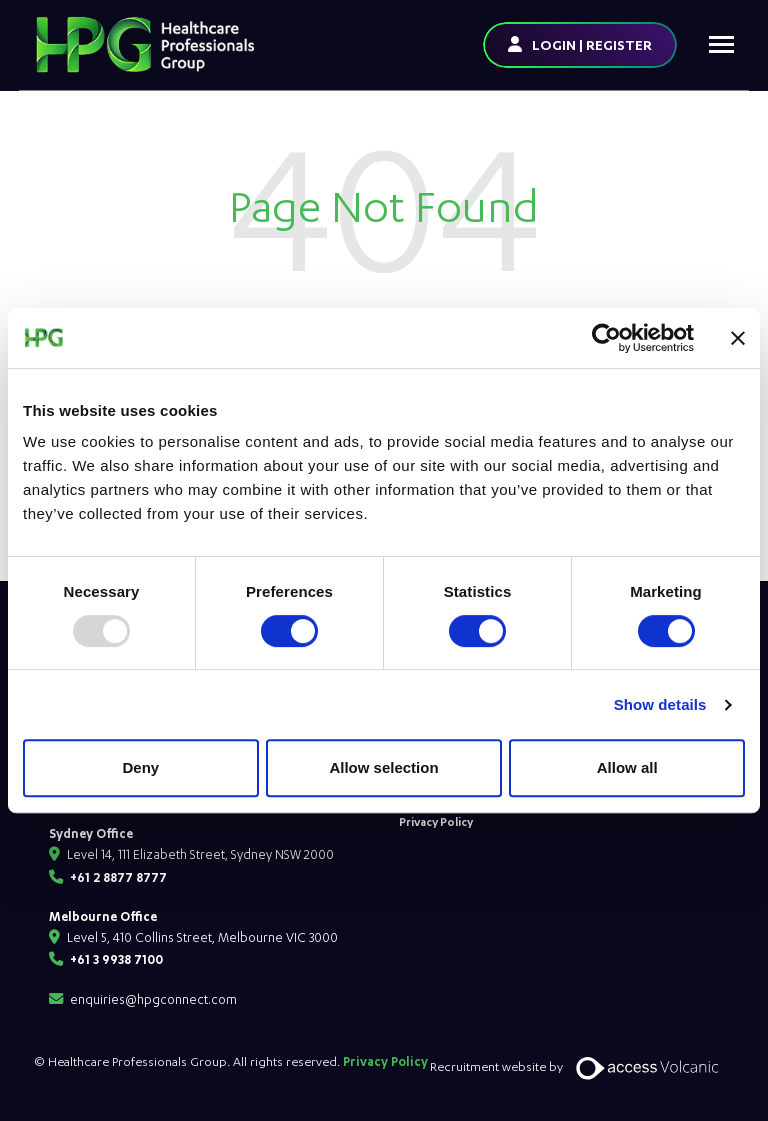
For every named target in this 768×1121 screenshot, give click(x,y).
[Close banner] (738, 338)
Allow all (627, 767)
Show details (660, 704)
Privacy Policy (436, 821)
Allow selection (383, 767)
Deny (140, 767)
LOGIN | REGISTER (592, 44)
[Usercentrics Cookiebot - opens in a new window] (606, 338)
